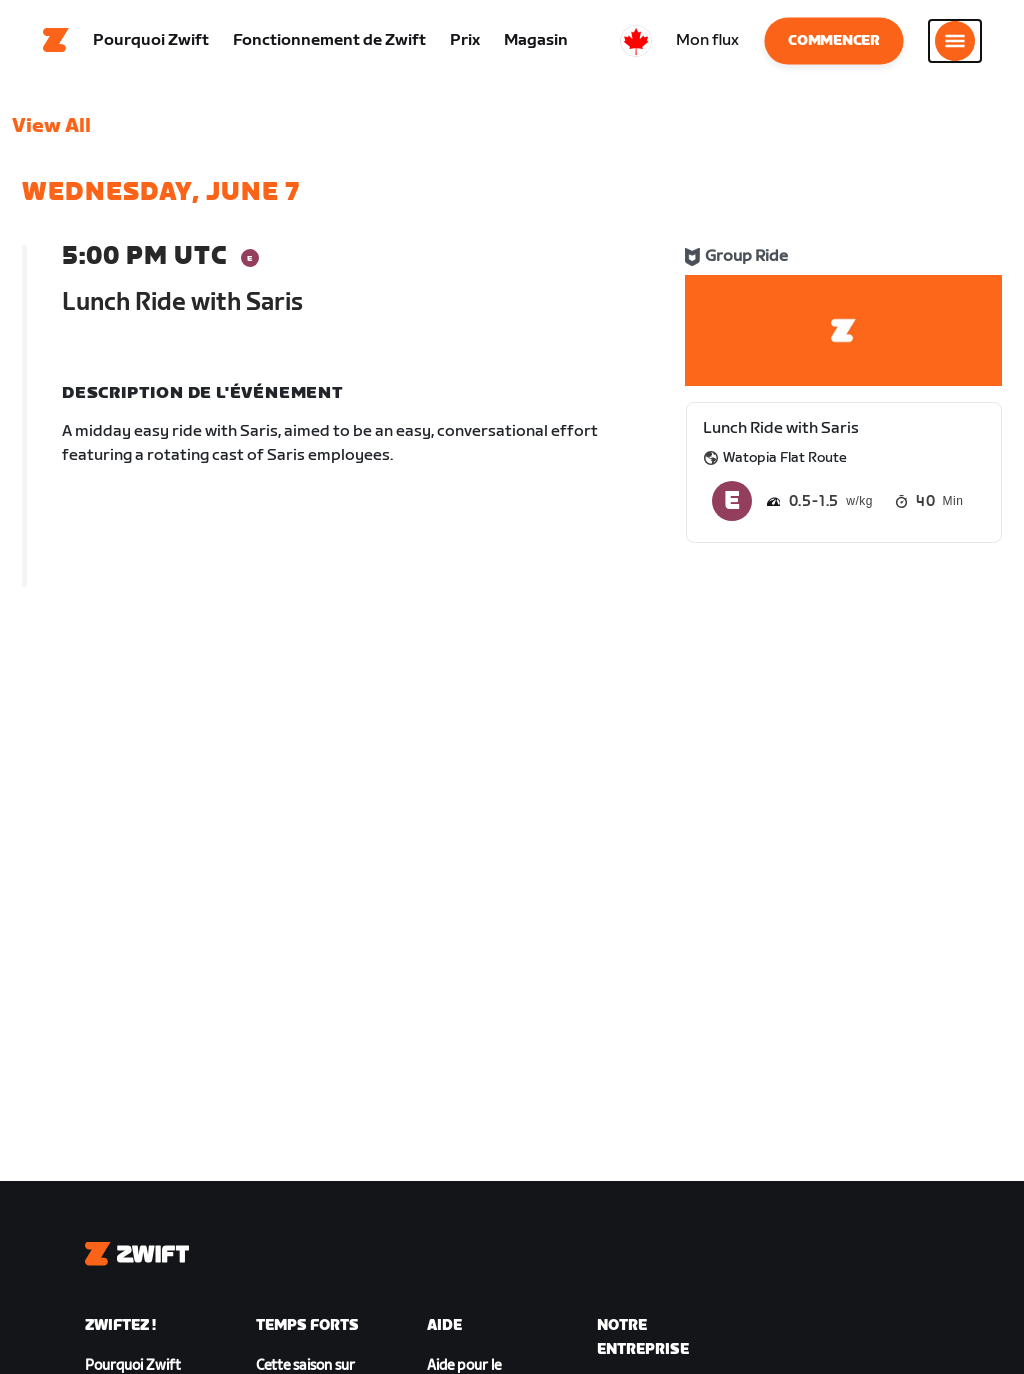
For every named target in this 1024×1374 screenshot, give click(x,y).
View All (51, 135)
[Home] (56, 45)
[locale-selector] (636, 45)
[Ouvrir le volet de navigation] (955, 45)
